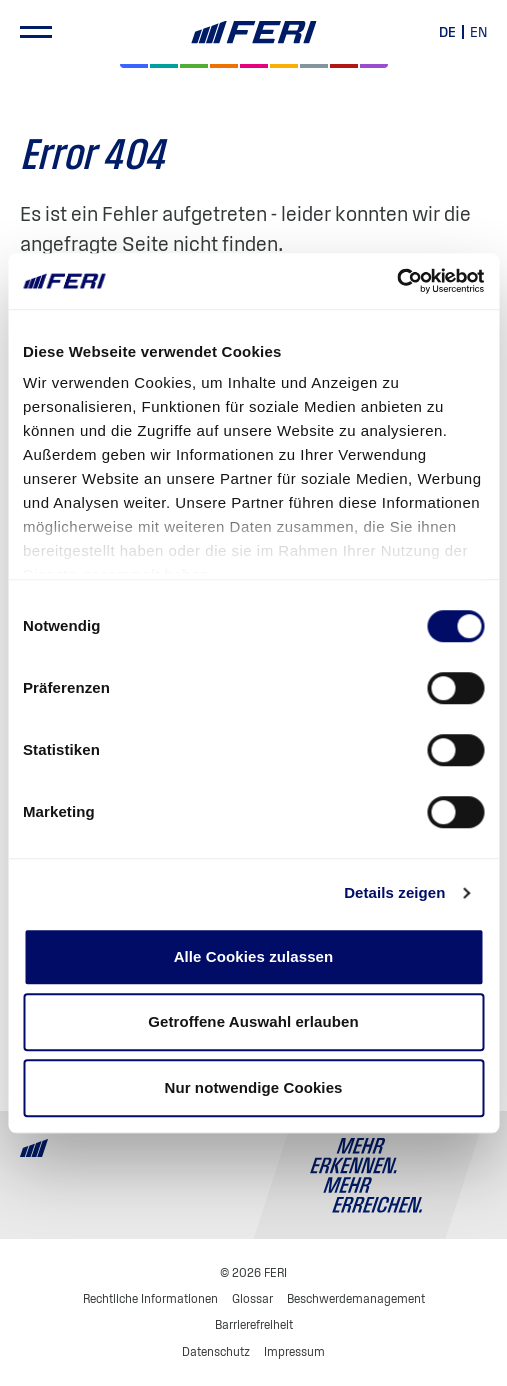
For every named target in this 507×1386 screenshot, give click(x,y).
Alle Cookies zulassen (254, 956)
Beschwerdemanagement (356, 1298)
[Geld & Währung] (314, 66)
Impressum (294, 1351)
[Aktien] (134, 66)
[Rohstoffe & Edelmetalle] (344, 66)
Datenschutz (216, 1351)
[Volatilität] (224, 66)
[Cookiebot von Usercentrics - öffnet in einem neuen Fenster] (396, 281)
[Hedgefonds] (284, 66)
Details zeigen (394, 892)
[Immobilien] (374, 66)
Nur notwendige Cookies (253, 1087)
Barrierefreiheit (254, 1324)
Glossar (252, 1298)
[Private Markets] (164, 66)
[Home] (253, 32)
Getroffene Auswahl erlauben (253, 1021)
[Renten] (194, 66)
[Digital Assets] (254, 66)
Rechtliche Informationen (150, 1298)
